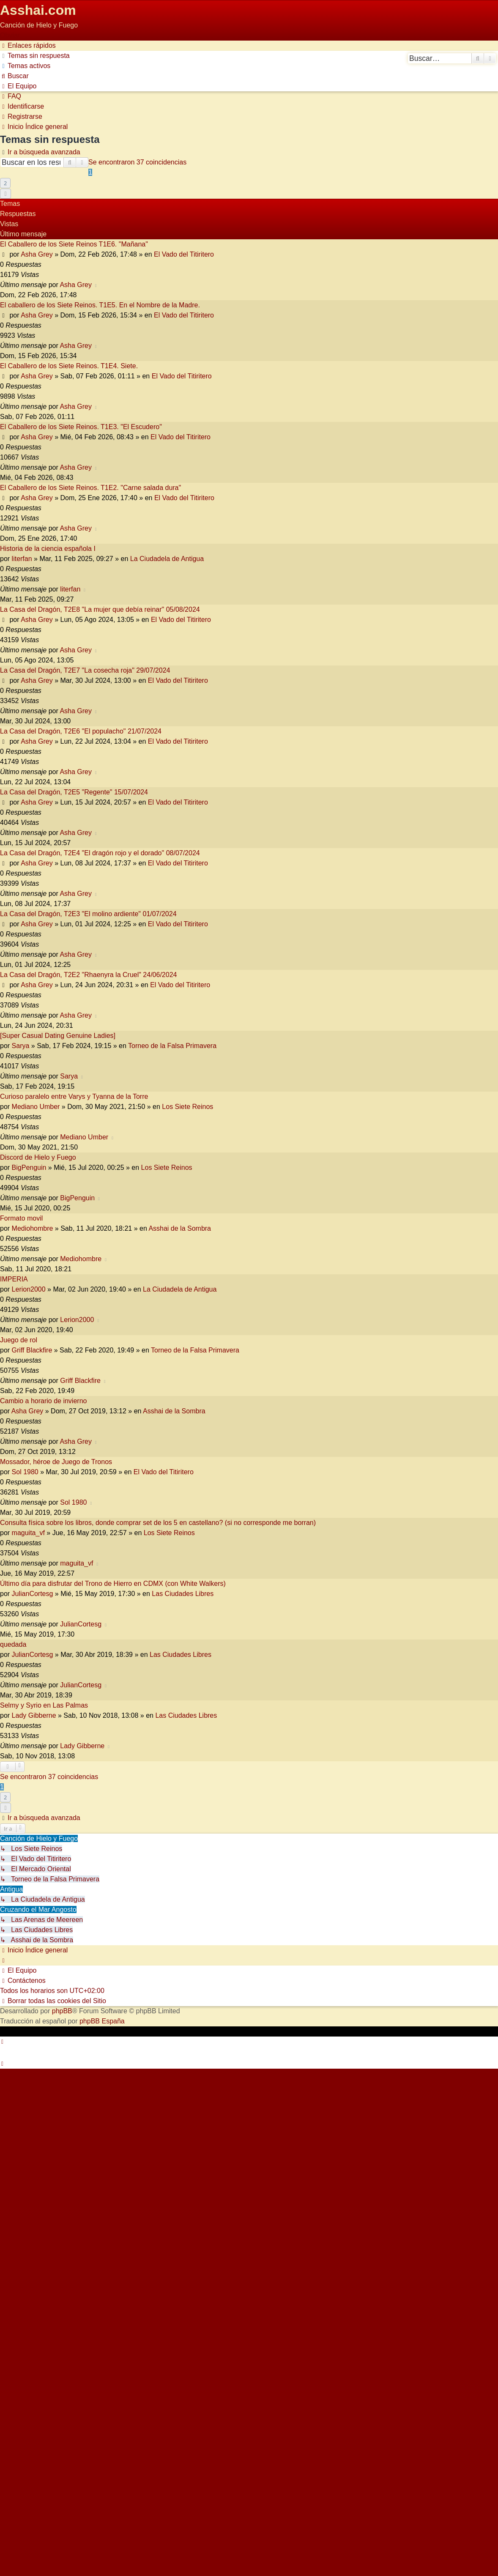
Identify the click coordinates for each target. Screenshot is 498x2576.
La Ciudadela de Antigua (167, 558)
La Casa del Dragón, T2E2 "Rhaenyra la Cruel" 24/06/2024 (88, 974)
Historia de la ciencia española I (48, 548)
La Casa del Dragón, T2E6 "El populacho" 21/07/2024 (80, 731)
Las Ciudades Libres (182, 1593)
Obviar (10, 35)
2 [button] (5, 183)
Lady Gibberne (34, 1715)
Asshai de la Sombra (179, 1228)
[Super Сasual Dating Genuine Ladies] (57, 1035)
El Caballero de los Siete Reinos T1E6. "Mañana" (74, 244)
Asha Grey (37, 254)
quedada (13, 1644)
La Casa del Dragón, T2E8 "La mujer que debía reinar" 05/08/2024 (100, 609)
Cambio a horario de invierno (43, 1400)
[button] (5, 194)
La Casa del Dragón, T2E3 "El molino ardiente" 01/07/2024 (88, 913)
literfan (22, 558)
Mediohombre (32, 1228)
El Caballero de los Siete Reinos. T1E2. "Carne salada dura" (90, 487)
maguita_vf (28, 1532)
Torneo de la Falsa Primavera (172, 1045)
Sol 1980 (25, 1472)
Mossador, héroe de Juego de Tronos (56, 1461)
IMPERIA (14, 1279)
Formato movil (21, 1218)
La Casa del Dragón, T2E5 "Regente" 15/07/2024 (74, 792)
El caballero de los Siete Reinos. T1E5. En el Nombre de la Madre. (100, 305)
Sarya (21, 1045)
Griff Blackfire (32, 1350)
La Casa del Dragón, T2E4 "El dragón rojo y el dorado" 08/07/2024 (100, 853)
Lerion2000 (29, 1289)
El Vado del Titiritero (184, 254)
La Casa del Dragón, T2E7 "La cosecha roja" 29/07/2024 (85, 670)
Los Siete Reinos (187, 1106)
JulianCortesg (32, 1593)
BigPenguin (29, 1167)
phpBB (62, 2011)
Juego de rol (18, 1340)
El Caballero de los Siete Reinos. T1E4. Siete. (69, 366)
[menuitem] (35, 55)
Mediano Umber (36, 1106)
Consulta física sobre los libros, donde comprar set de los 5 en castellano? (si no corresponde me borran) (158, 1522)
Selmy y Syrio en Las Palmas (44, 1705)
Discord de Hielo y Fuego (38, 1157)
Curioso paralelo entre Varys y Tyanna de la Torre (74, 1096)
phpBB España (102, 2021)
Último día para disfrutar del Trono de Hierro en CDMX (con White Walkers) (113, 1583)
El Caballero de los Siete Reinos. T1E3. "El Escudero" (81, 426)
